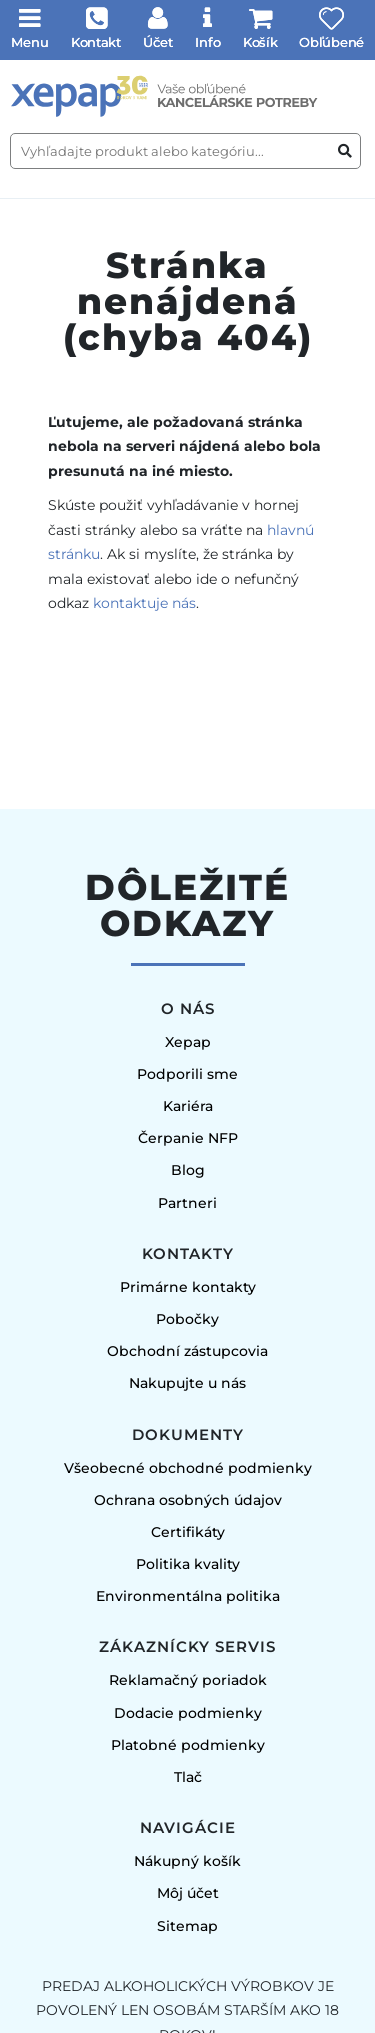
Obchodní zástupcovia (187, 1351)
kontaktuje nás (144, 603)
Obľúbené (331, 42)
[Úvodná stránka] (187, 96)
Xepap (188, 1042)
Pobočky (187, 1319)
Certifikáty (188, 1532)
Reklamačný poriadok (188, 1680)
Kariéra (188, 1106)
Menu (30, 42)
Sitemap (187, 1926)
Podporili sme (187, 1074)
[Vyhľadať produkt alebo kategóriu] (345, 151)
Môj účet (188, 1893)
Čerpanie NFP (188, 1138)
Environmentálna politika (188, 1596)
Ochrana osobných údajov (188, 1500)
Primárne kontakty (188, 1287)
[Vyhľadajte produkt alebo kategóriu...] (185, 151)
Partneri (187, 1203)
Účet (158, 42)
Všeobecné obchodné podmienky (188, 1468)
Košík (260, 42)
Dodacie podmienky (188, 1713)
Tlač (188, 1777)
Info (208, 42)
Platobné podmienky (188, 1745)
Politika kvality (188, 1564)
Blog (188, 1170)
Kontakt (96, 42)
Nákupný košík (187, 1861)
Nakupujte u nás (187, 1383)
